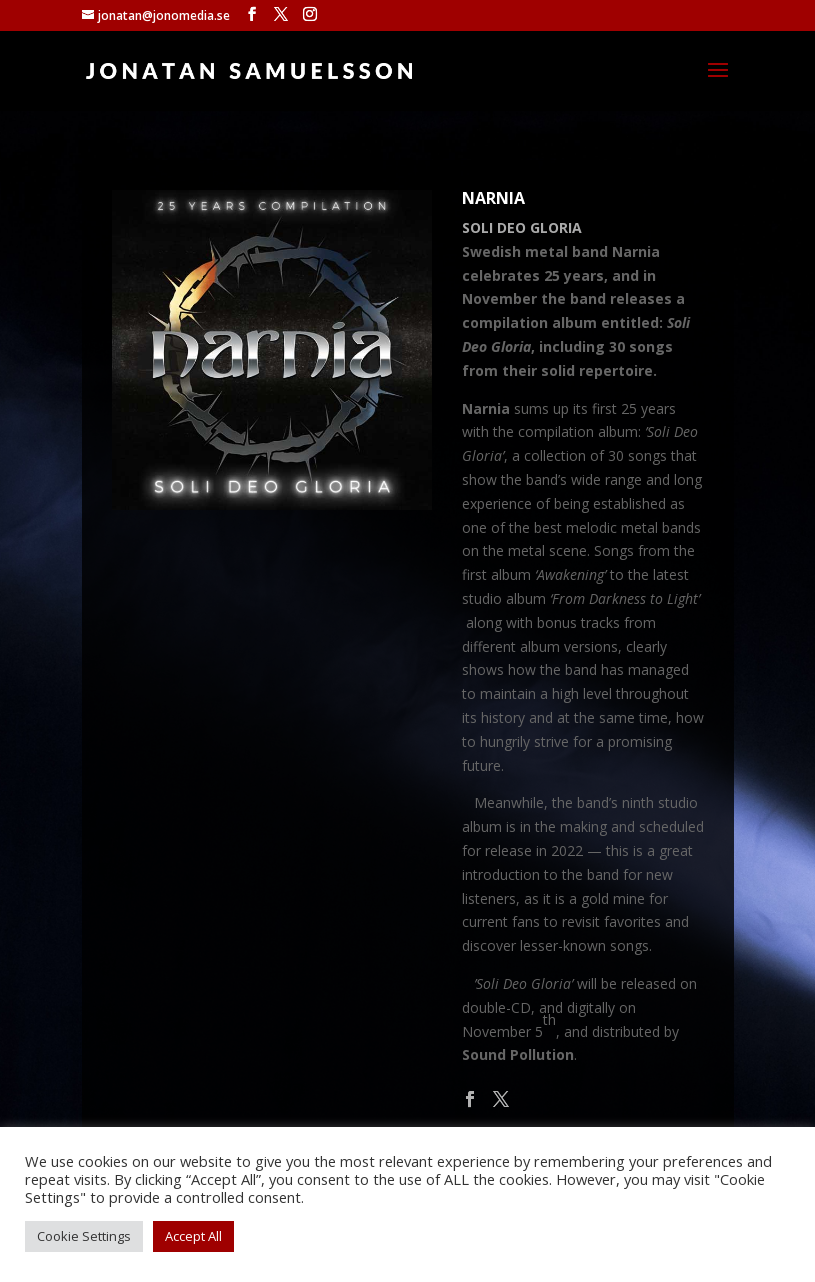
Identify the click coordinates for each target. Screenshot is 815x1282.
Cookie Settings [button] (84, 1236)
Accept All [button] (193, 1236)
